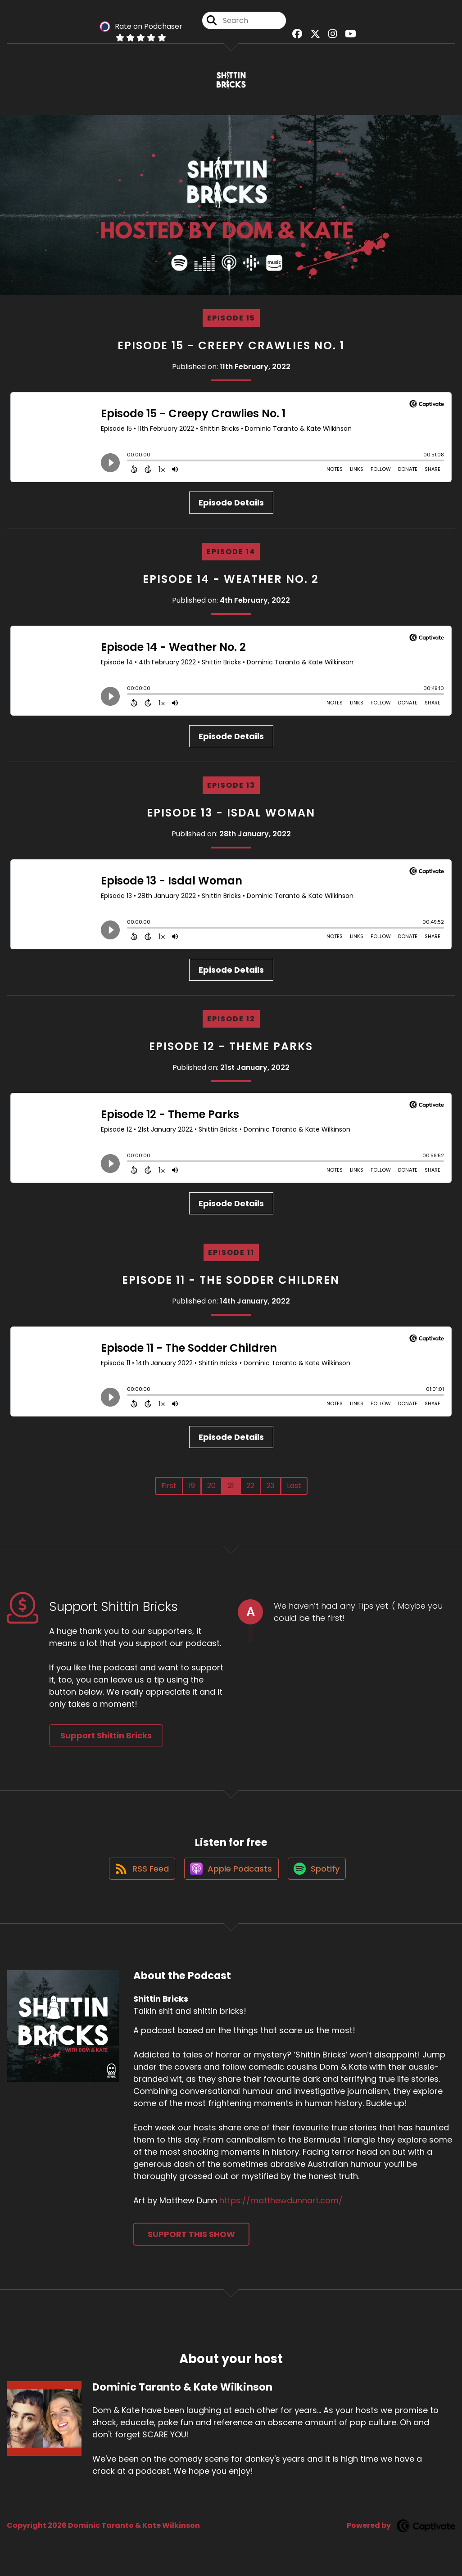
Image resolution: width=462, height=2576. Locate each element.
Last (294, 1489)
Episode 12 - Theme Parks (231, 1049)
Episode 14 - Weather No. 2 (231, 582)
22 (250, 1489)
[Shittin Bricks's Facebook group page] (298, 36)
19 (192, 1489)
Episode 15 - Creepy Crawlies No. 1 (231, 349)
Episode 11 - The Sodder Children (231, 1283)
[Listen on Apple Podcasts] (230, 1876)
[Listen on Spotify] (319, 1876)
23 (271, 1489)
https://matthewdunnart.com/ (281, 2209)
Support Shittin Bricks (106, 1739)
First (169, 1489)
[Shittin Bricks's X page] (315, 36)
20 (211, 1489)
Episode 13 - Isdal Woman (231, 816)
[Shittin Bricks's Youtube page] (346, 36)
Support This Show (191, 2242)
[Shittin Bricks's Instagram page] (330, 36)
